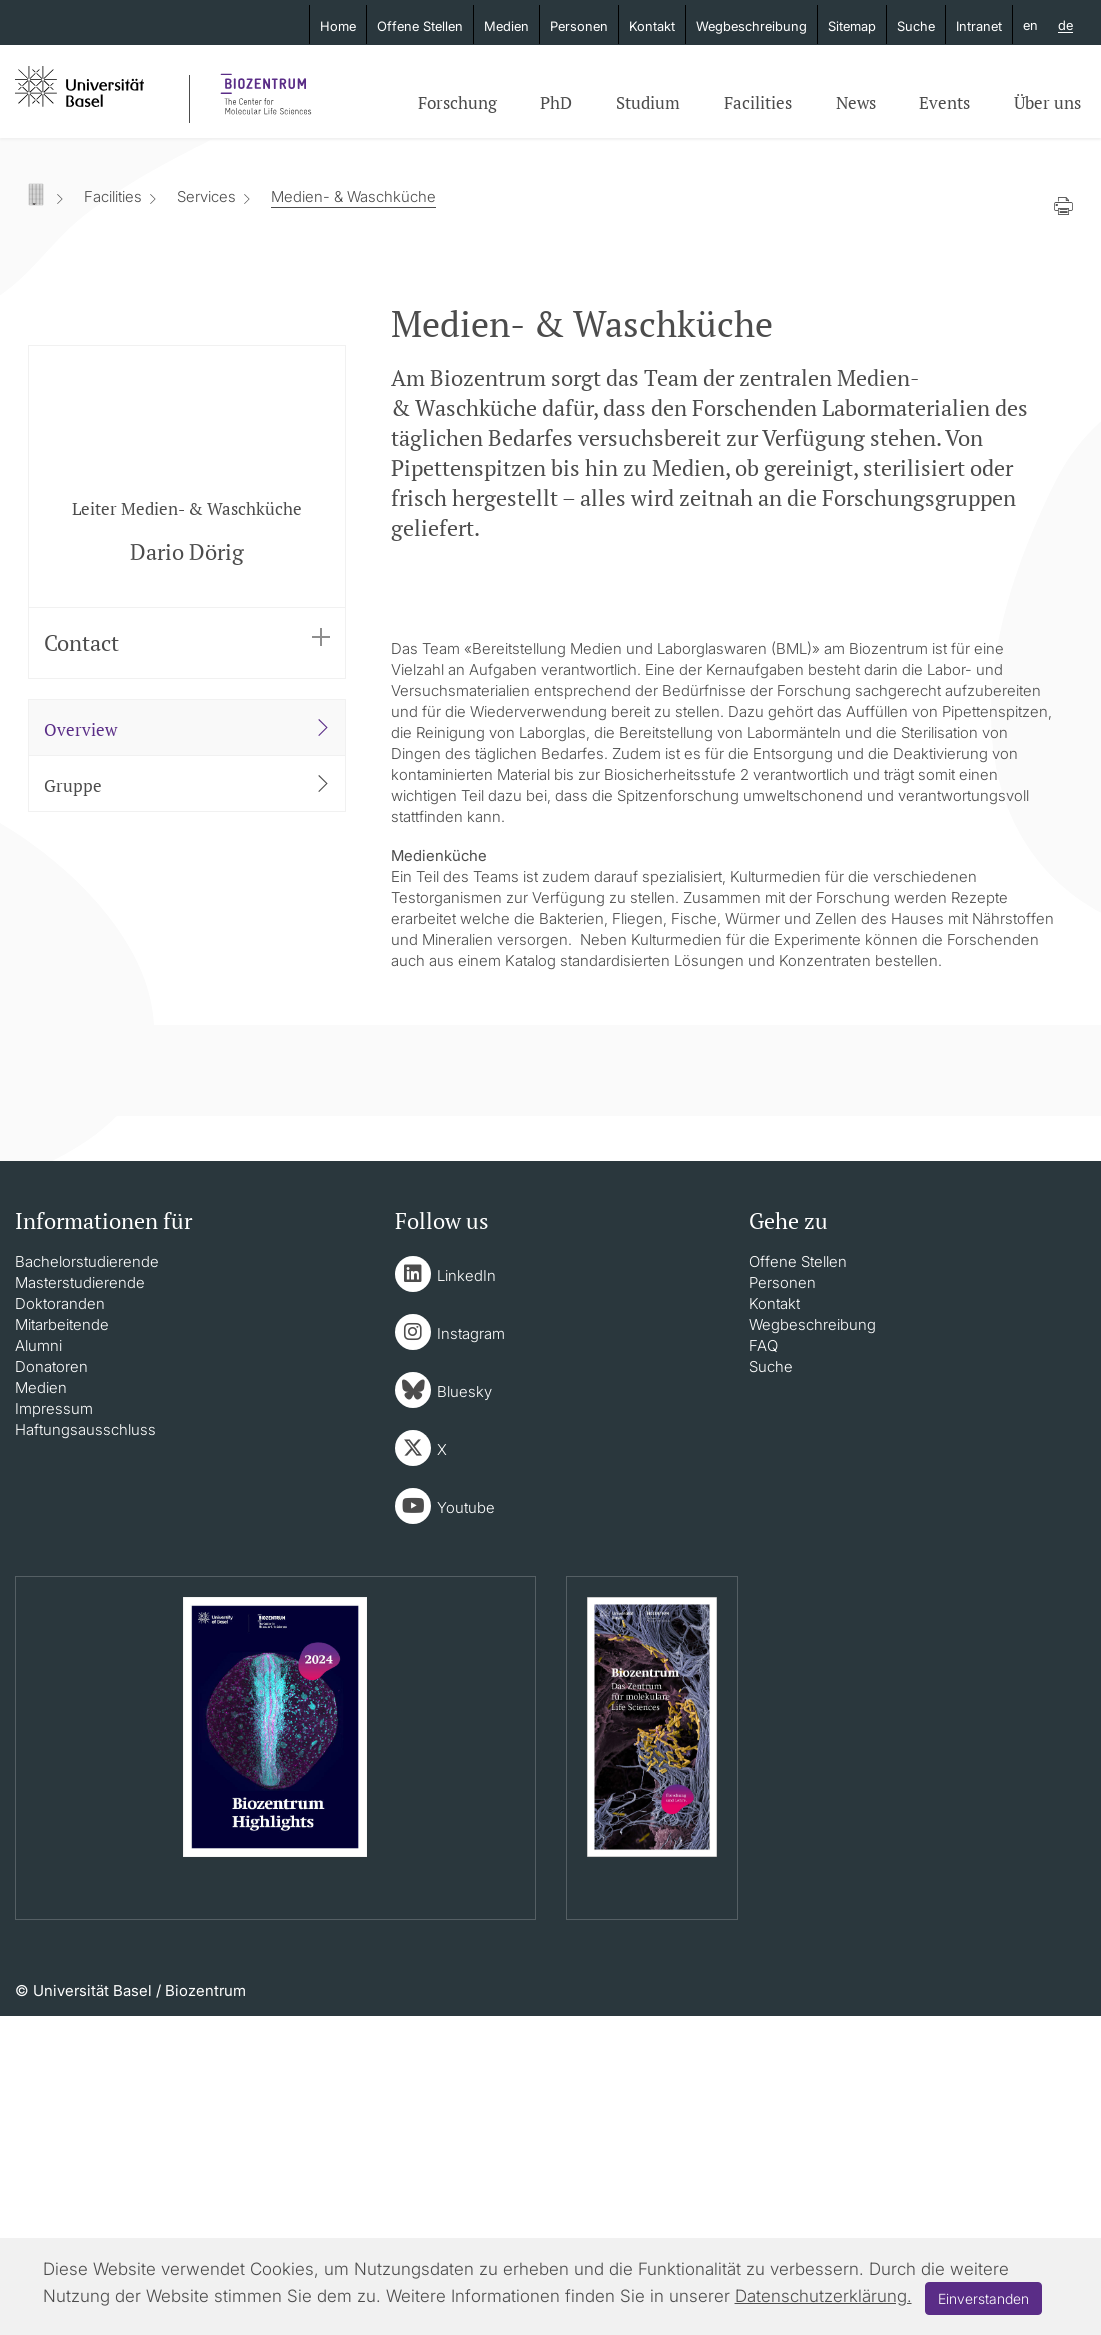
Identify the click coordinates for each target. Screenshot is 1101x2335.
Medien (506, 26)
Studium (648, 102)
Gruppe (187, 785)
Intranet (979, 26)
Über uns (1047, 102)
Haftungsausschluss (85, 1748)
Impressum (54, 1727)
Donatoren (51, 1685)
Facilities (758, 102)
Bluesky (464, 1710)
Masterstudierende (80, 1601)
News (856, 102)
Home (338, 26)
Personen (579, 26)
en (1030, 25)
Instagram (471, 1652)
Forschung (457, 102)
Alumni (38, 1664)
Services (206, 196)
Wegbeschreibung (751, 26)
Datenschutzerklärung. (823, 2296)
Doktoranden (60, 1622)
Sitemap (852, 26)
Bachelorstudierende (87, 1580)
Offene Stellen (420, 26)
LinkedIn (466, 1594)
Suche (916, 26)
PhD (556, 102)
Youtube (466, 1826)
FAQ (763, 1664)
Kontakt (652, 26)
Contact (187, 642)
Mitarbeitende (62, 1643)
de (1065, 26)
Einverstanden (983, 2298)
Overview (187, 729)
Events (944, 102)
